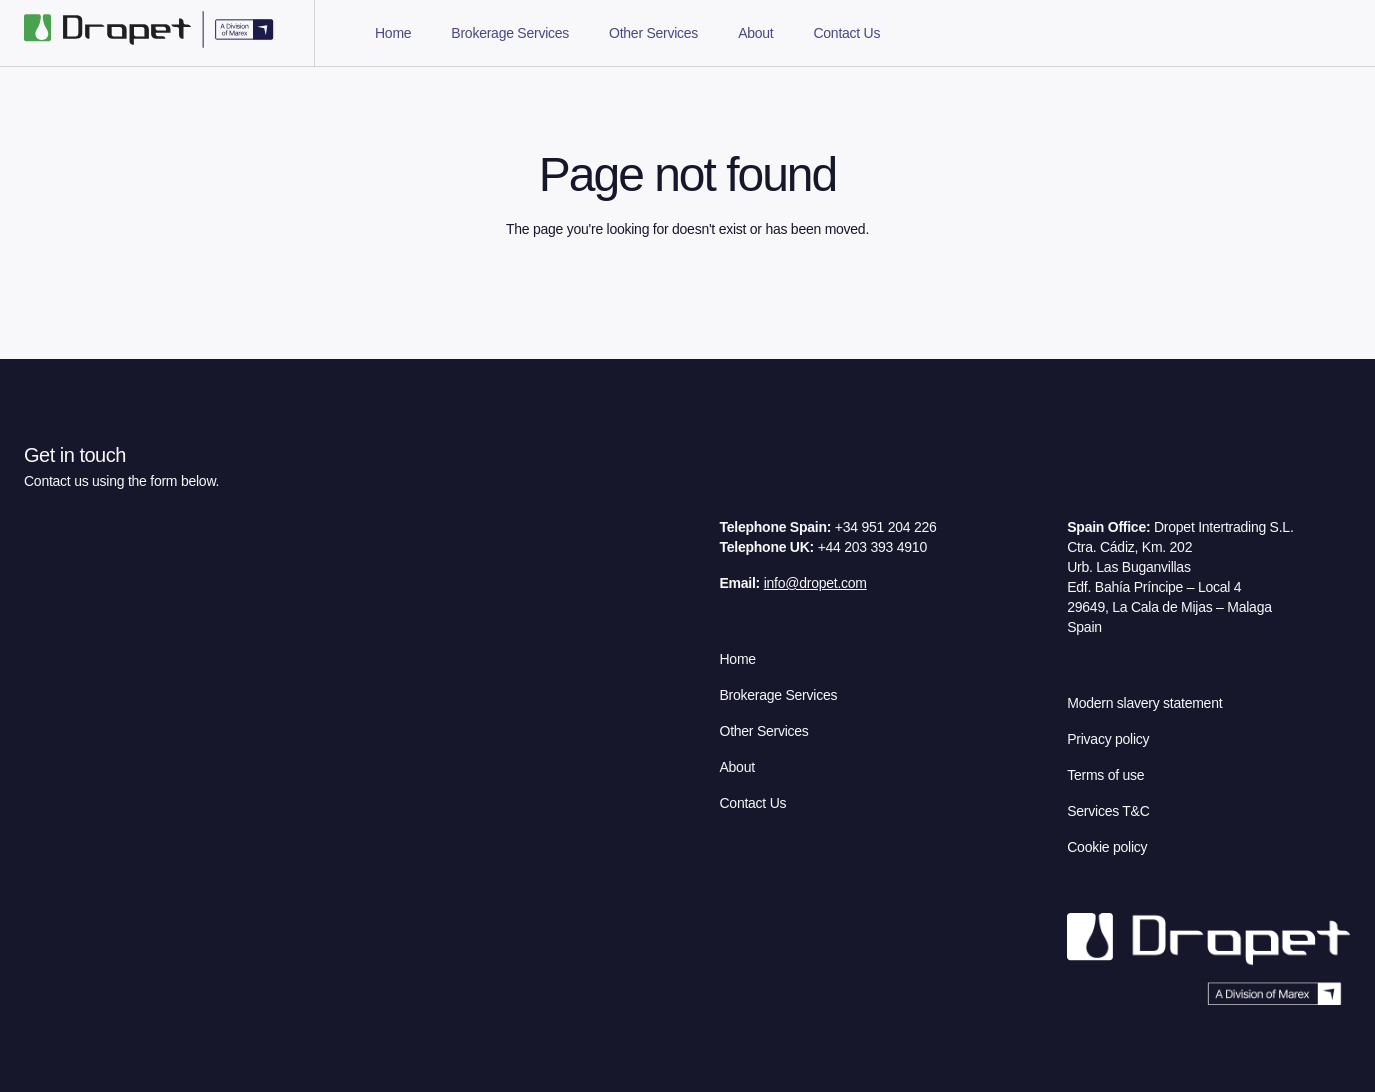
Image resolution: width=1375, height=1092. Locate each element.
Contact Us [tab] (846, 33)
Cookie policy (1107, 847)
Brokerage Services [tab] (510, 33)
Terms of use (1105, 775)
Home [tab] (393, 33)
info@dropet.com (815, 583)
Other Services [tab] (653, 33)
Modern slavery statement (1144, 703)
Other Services (764, 731)
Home (738, 659)
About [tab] (755, 33)
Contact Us (753, 803)
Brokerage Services (779, 695)
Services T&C (1108, 811)
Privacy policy (1108, 739)
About (737, 767)
